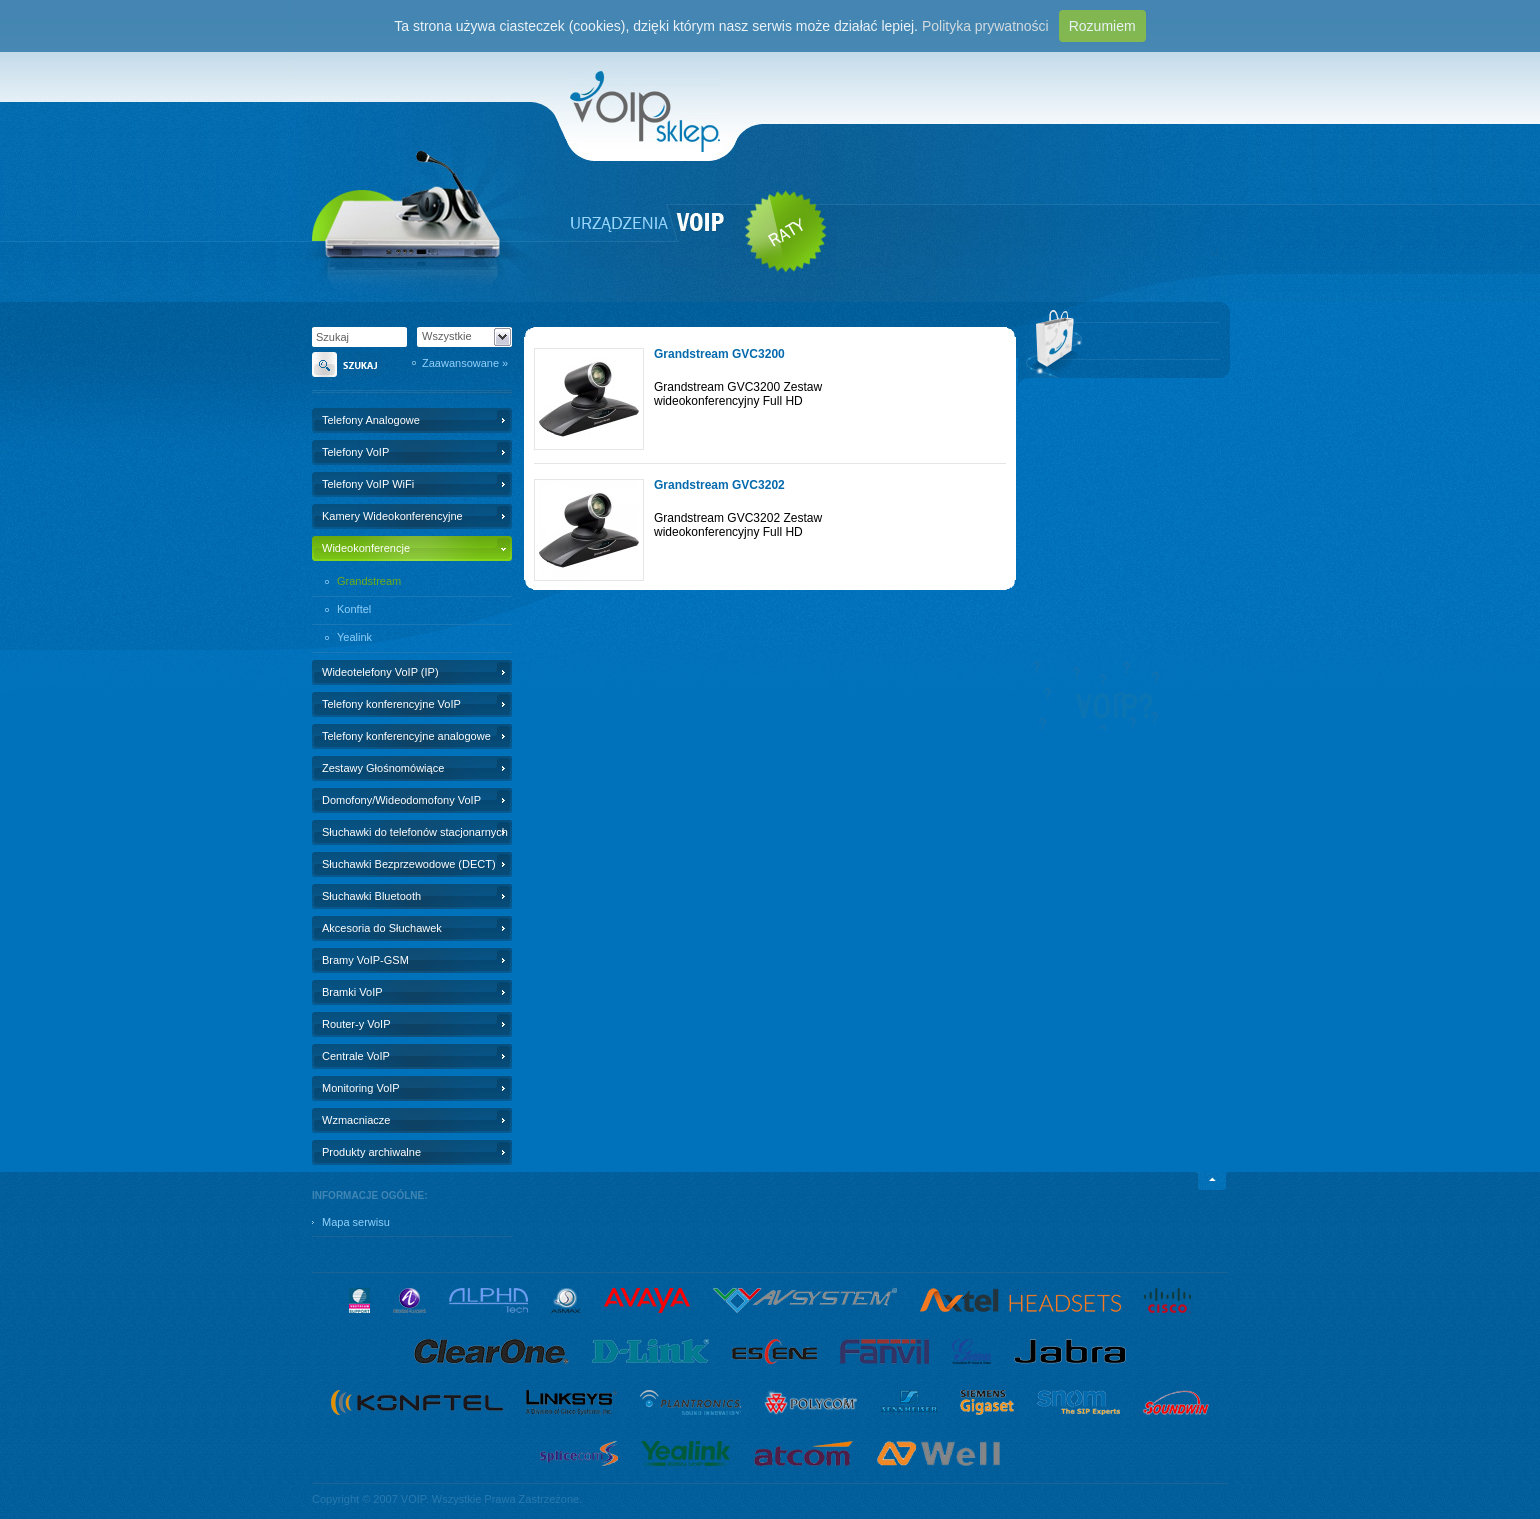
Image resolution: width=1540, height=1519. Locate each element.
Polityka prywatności (985, 26)
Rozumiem (1102, 26)
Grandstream (369, 581)
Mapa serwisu (356, 1222)
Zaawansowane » (465, 363)
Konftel (354, 609)
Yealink (354, 637)
